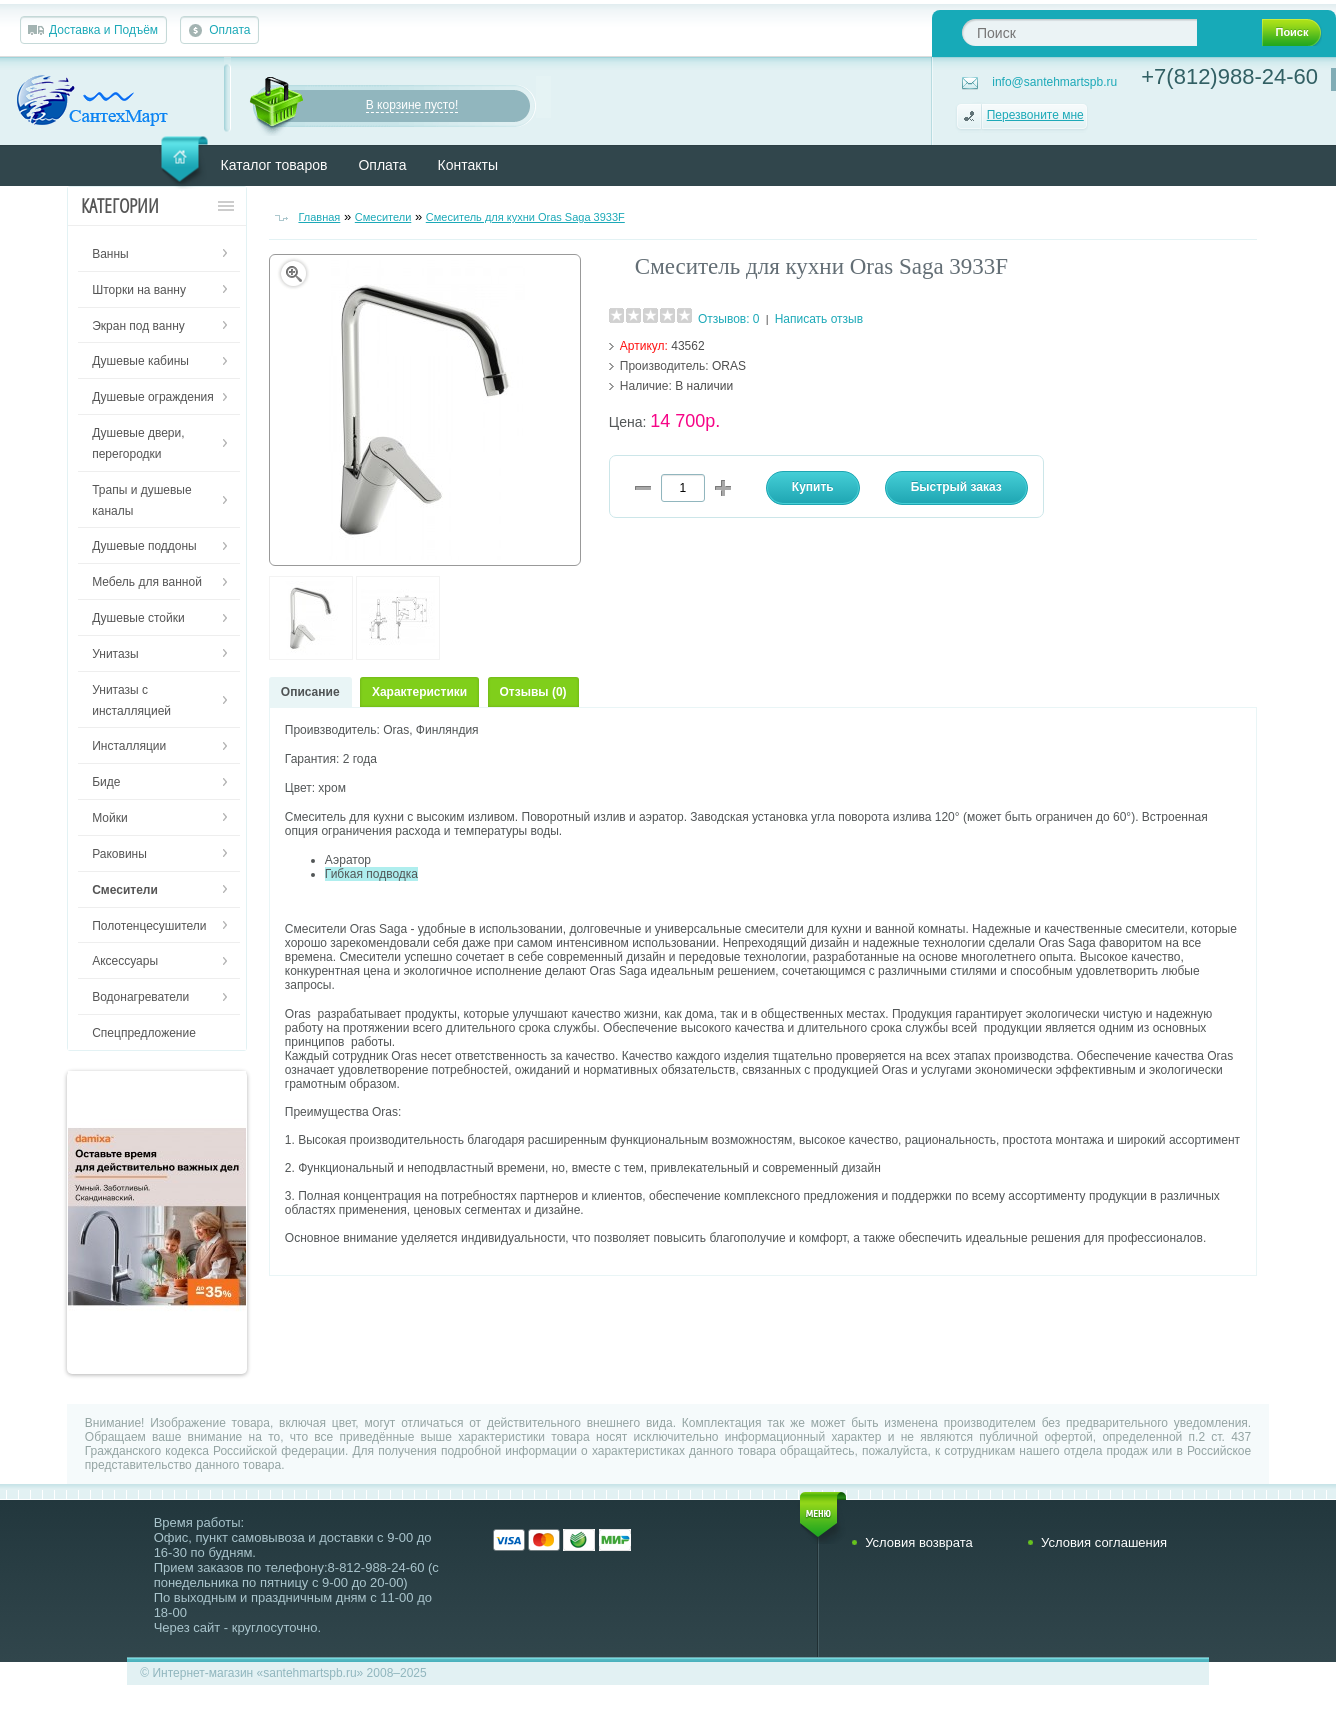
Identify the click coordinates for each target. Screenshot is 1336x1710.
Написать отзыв (819, 319)
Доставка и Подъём (103, 30)
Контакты (468, 165)
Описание (310, 692)
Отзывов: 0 (729, 319)
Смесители (383, 217)
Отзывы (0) (533, 692)
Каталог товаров (274, 165)
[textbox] (1079, 32)
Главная (319, 217)
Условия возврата (919, 1542)
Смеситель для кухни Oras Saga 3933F (525, 217)
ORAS (729, 366)
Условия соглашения (1104, 1542)
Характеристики (419, 692)
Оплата (229, 30)
